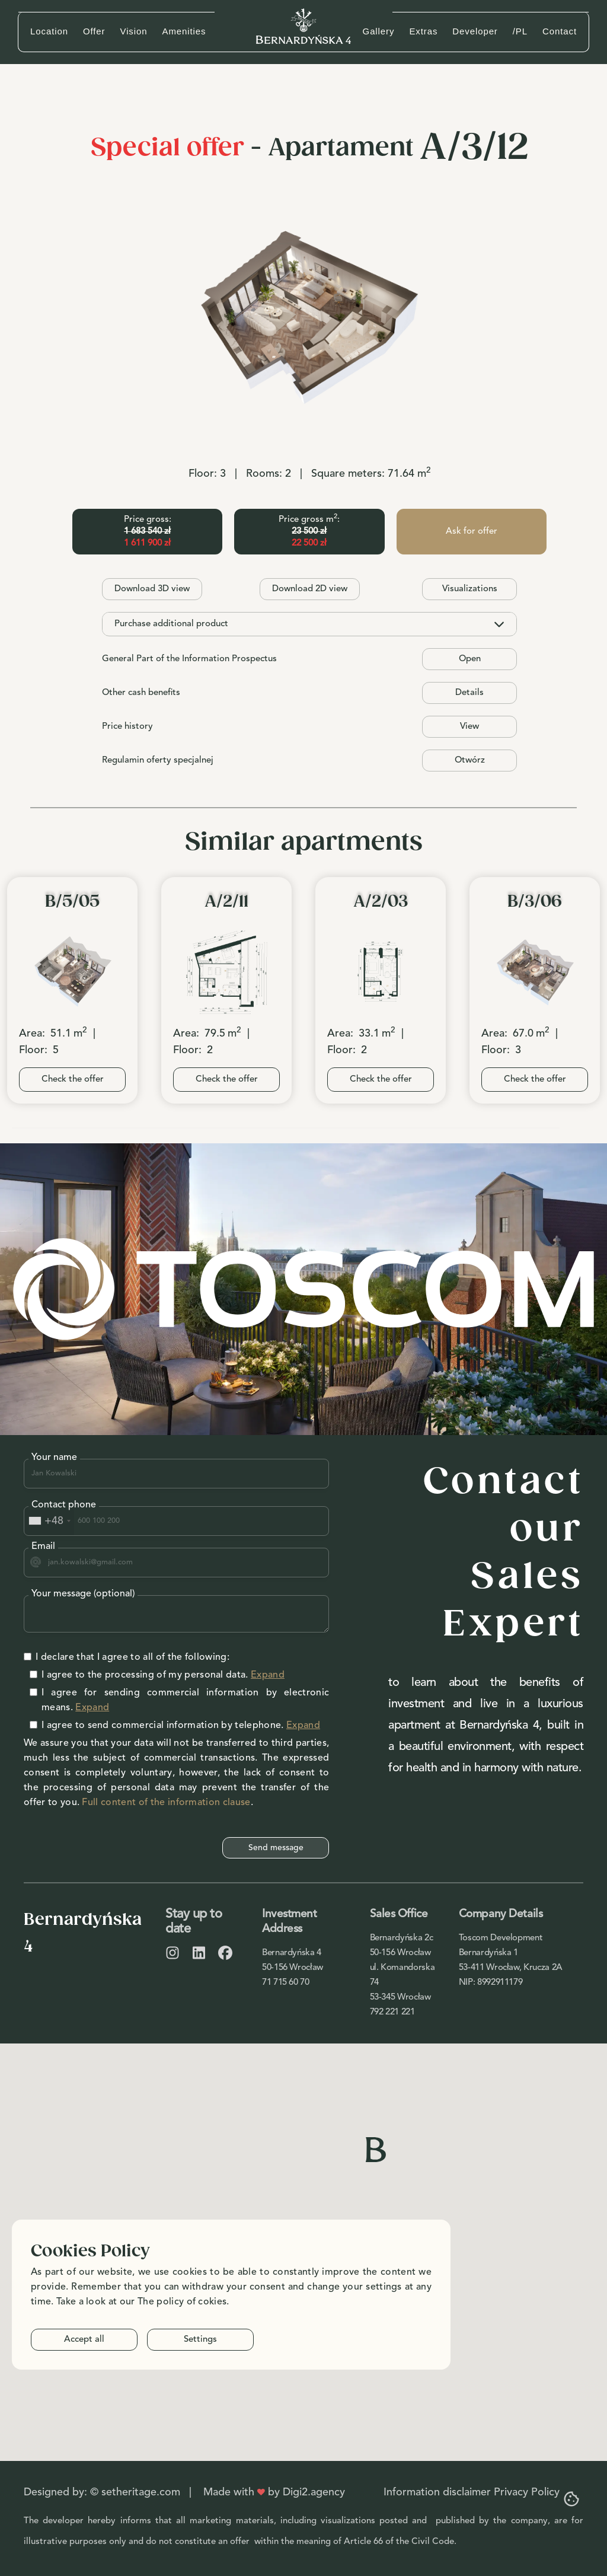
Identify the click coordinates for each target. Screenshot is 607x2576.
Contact (559, 31)
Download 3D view (152, 589)
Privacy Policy (527, 2492)
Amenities (184, 31)
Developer (474, 31)
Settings (200, 2339)
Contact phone (63, 1505)
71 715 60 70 (285, 1982)
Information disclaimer (437, 2492)
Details (469, 692)
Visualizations (469, 589)
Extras (423, 31)
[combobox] (49, 1521)
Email (43, 1546)
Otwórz (470, 760)
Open (470, 659)
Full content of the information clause (166, 1802)
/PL (520, 31)
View (469, 726)
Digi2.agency (314, 2492)
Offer (94, 31)
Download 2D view (309, 589)
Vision (134, 31)
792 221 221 (392, 2012)
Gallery (379, 31)
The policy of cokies (182, 2302)
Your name (54, 1457)
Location (49, 31)
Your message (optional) (83, 1594)
